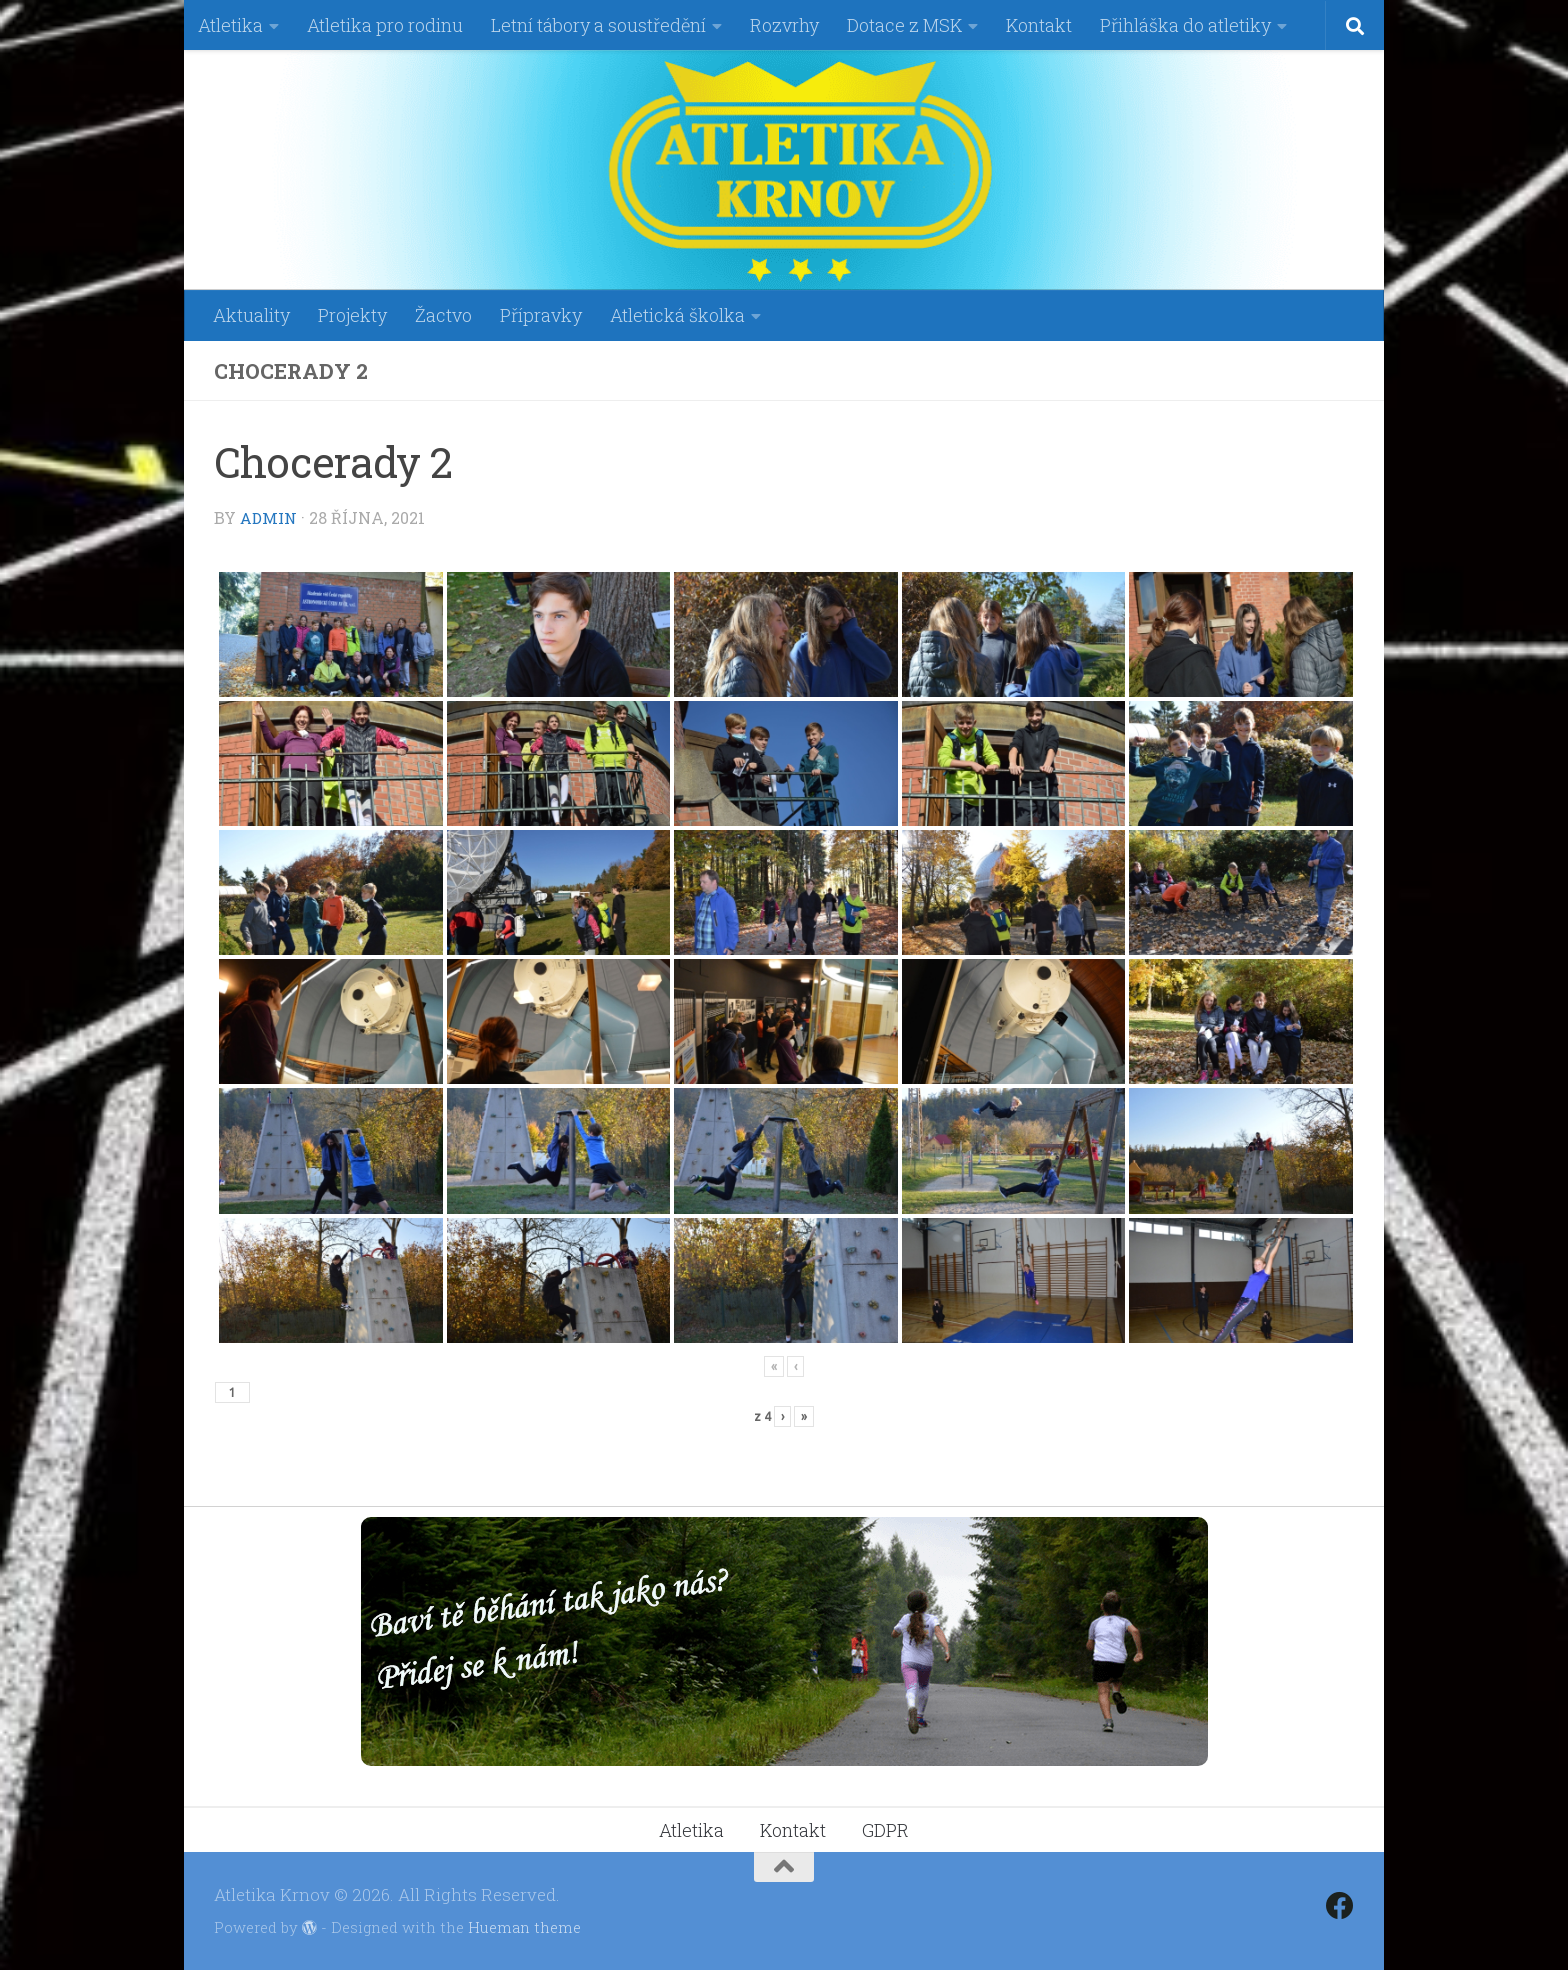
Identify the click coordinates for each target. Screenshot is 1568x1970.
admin (269, 517)
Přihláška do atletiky (1185, 25)
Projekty (352, 315)
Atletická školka (677, 315)
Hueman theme (524, 1926)
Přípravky (541, 315)
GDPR (885, 1829)
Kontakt (1039, 25)
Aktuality (251, 315)
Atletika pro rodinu (385, 25)
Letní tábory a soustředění (598, 25)
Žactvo (443, 315)
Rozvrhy (784, 25)
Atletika (230, 25)
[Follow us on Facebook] (1340, 1905)
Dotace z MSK (904, 25)
